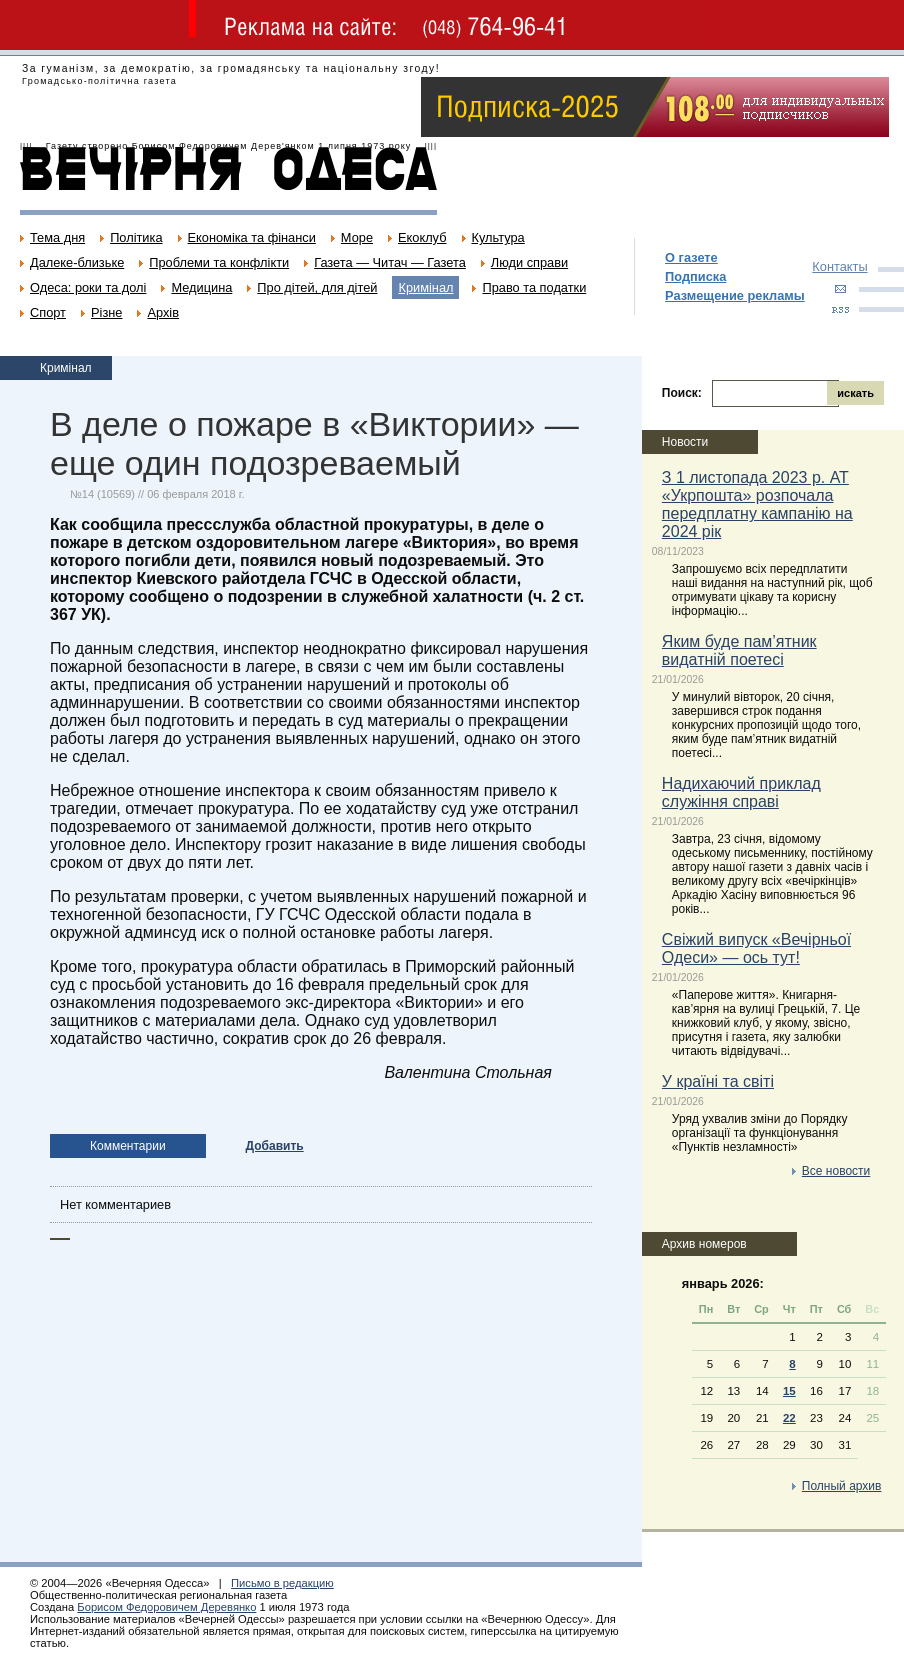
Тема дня (57, 237)
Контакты (839, 266)
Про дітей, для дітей (317, 287)
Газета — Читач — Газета (390, 262)
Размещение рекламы (735, 295)
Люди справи (529, 262)
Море (357, 237)
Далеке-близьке (77, 262)
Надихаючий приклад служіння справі (741, 792)
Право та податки (534, 287)
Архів (163, 312)
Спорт (48, 312)
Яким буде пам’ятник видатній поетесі (739, 650)
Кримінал (425, 287)
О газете (691, 257)
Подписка (695, 276)
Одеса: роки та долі (88, 287)
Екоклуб (422, 237)
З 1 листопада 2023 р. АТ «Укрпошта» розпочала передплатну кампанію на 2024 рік (757, 504)
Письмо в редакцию (282, 1583)
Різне (106, 312)
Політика (136, 237)
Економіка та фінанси (252, 237)
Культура (498, 237)
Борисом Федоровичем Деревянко (166, 1607)
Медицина (201, 287)
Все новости (836, 1171)
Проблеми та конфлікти (219, 262)
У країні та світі (718, 1081)
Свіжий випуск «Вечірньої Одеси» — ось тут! (756, 948)
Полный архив (842, 1486)
